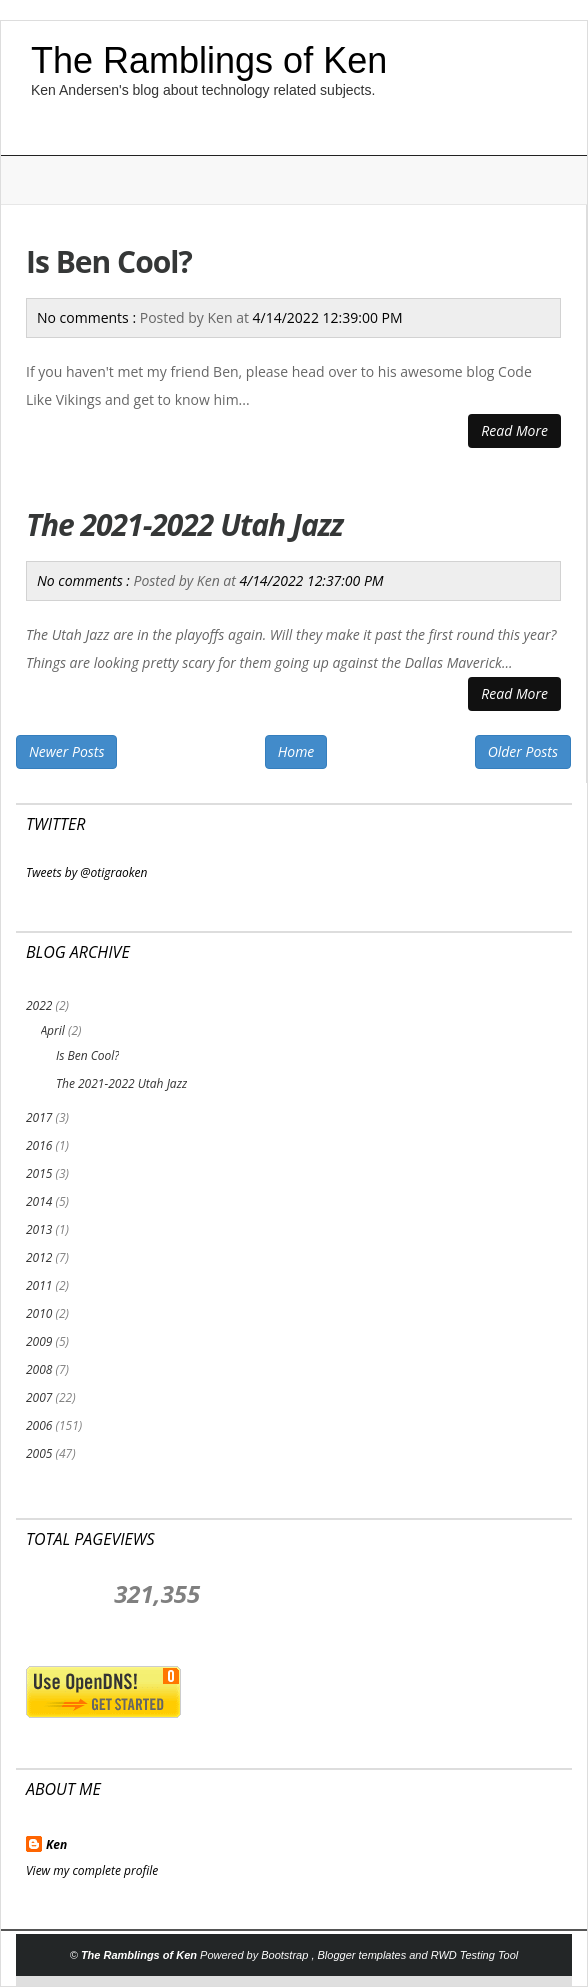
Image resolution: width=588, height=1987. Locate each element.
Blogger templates (364, 1955)
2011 (39, 1285)
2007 (39, 1397)
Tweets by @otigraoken (87, 872)
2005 (39, 1453)
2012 (39, 1257)
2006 (39, 1425)
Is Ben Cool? (109, 261)
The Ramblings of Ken (209, 60)
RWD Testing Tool (475, 1955)
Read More (514, 430)
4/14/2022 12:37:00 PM (312, 580)
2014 (39, 1201)
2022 (39, 1005)
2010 (39, 1313)
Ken (56, 1844)
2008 (39, 1369)
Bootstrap (286, 1955)
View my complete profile (92, 1870)
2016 (39, 1145)
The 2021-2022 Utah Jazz (184, 524)
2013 (39, 1229)
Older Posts (523, 751)
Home (296, 751)
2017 (39, 1117)
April (52, 1030)
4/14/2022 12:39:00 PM (328, 317)
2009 (39, 1341)
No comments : (88, 317)
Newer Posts (66, 751)
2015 (39, 1173)
